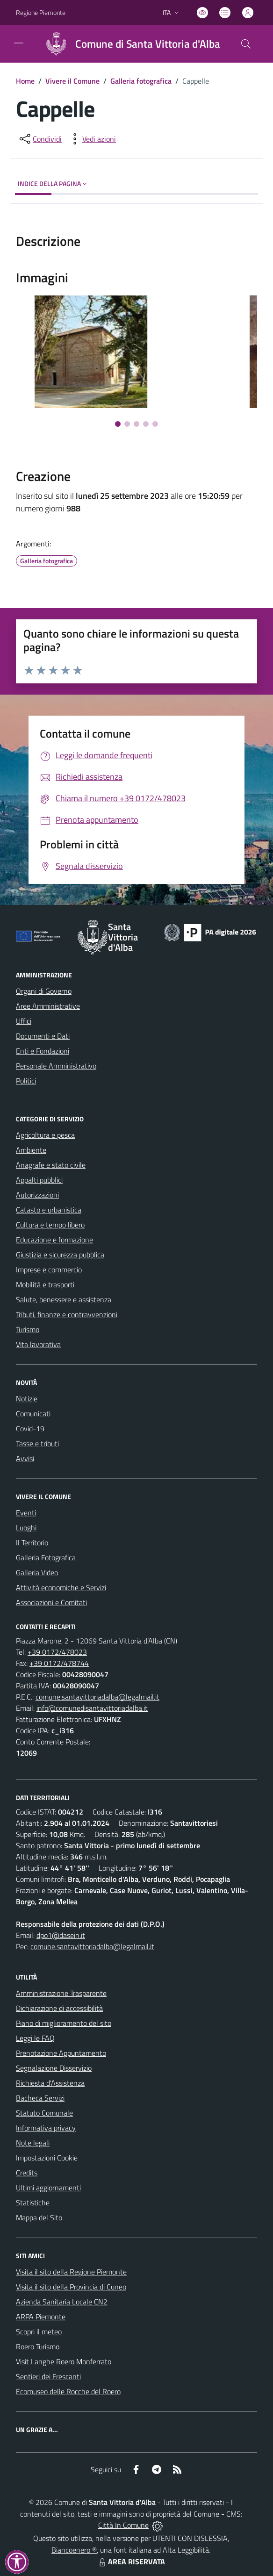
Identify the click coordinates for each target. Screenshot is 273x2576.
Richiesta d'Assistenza (50, 2082)
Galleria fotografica (141, 80)
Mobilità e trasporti (45, 1284)
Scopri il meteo (39, 2331)
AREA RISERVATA (131, 2561)
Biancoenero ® (74, 2549)
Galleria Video (37, 1572)
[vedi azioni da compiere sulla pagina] (91, 138)
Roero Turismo (37, 2346)
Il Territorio (32, 1542)
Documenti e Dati (43, 1035)
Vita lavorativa (38, 1344)
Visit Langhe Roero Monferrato (63, 2361)
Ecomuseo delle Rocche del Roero (68, 2391)
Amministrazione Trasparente (61, 1993)
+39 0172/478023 (57, 1652)
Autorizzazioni (37, 1194)
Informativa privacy (46, 2127)
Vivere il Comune (72, 80)
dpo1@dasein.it (60, 1935)
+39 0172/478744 (59, 1663)
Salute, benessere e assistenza (63, 1299)
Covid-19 (30, 1428)
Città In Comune (123, 2525)
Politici (26, 1080)
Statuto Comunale (44, 2112)
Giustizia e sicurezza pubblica (60, 1254)
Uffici (23, 1020)
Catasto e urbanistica (48, 1209)
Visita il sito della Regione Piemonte (71, 2271)
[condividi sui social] (40, 138)
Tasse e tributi (37, 1443)
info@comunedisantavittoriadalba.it (92, 1708)
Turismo (27, 1329)
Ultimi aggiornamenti (48, 2187)
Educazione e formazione (54, 1239)
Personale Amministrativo (56, 1065)
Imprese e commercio (49, 1269)
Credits (26, 2172)
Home (25, 80)
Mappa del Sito (39, 2217)
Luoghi (26, 1527)
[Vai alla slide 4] (146, 424)
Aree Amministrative (48, 1006)
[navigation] (18, 43)
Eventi (26, 1512)
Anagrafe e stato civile (51, 1164)
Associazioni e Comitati (51, 1602)
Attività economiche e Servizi (61, 1587)
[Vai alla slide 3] (136, 424)
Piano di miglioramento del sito (63, 2023)
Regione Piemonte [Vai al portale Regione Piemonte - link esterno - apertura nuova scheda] (40, 12)
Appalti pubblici (39, 1179)
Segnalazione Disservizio (54, 2068)
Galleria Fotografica (46, 1557)
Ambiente (31, 1149)
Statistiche (33, 2202)
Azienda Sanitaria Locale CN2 (62, 2301)
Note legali (33, 2142)
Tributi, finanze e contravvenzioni (66, 1314)
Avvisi (25, 1458)
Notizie (26, 1398)
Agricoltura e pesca (45, 1135)
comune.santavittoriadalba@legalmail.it (97, 1696)
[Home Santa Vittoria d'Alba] (128, 44)
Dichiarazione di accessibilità (59, 2008)
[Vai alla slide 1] (118, 424)
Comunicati (33, 1413)
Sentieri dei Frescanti (48, 2376)
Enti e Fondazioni (42, 1050)
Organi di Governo (44, 991)
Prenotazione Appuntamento (61, 2053)
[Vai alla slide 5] (155, 424)
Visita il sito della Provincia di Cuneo (71, 2286)
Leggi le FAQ (35, 2038)
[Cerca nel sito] (246, 44)
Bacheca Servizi (40, 2097)
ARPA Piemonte (40, 2316)
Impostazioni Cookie (47, 2157)
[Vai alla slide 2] (127, 424)
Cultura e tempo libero (50, 1224)
